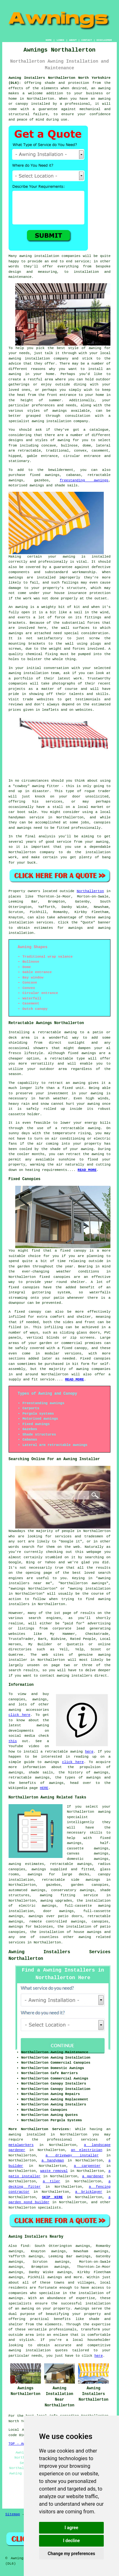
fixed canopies (54, 1277)
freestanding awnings (84, 480)
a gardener (93, 2176)
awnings (16, 2298)
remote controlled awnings (57, 1921)
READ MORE (87, 1170)
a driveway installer (71, 2155)
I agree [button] (71, 2527)
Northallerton (90, 891)
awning (69, 557)
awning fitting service (69, 1895)
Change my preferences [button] (71, 2553)
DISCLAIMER (104, 40)
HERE (44, 1788)
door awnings (58, 1911)
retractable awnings (71, 1864)
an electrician (86, 2150)
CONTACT (86, 40)
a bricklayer (88, 2192)
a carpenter (87, 2166)
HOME (49, 40)
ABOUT (73, 40)
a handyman (53, 2160)
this (13, 1741)
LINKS (60, 40)
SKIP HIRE (52, 2197)
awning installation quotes (38, 2350)
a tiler (51, 2181)
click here (19, 1715)
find (25, 2246)
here (89, 1752)
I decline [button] (71, 2540)
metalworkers (21, 2145)
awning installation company (39, 358)
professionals (62, 2329)
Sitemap (12, 2514)
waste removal (54, 2171)
